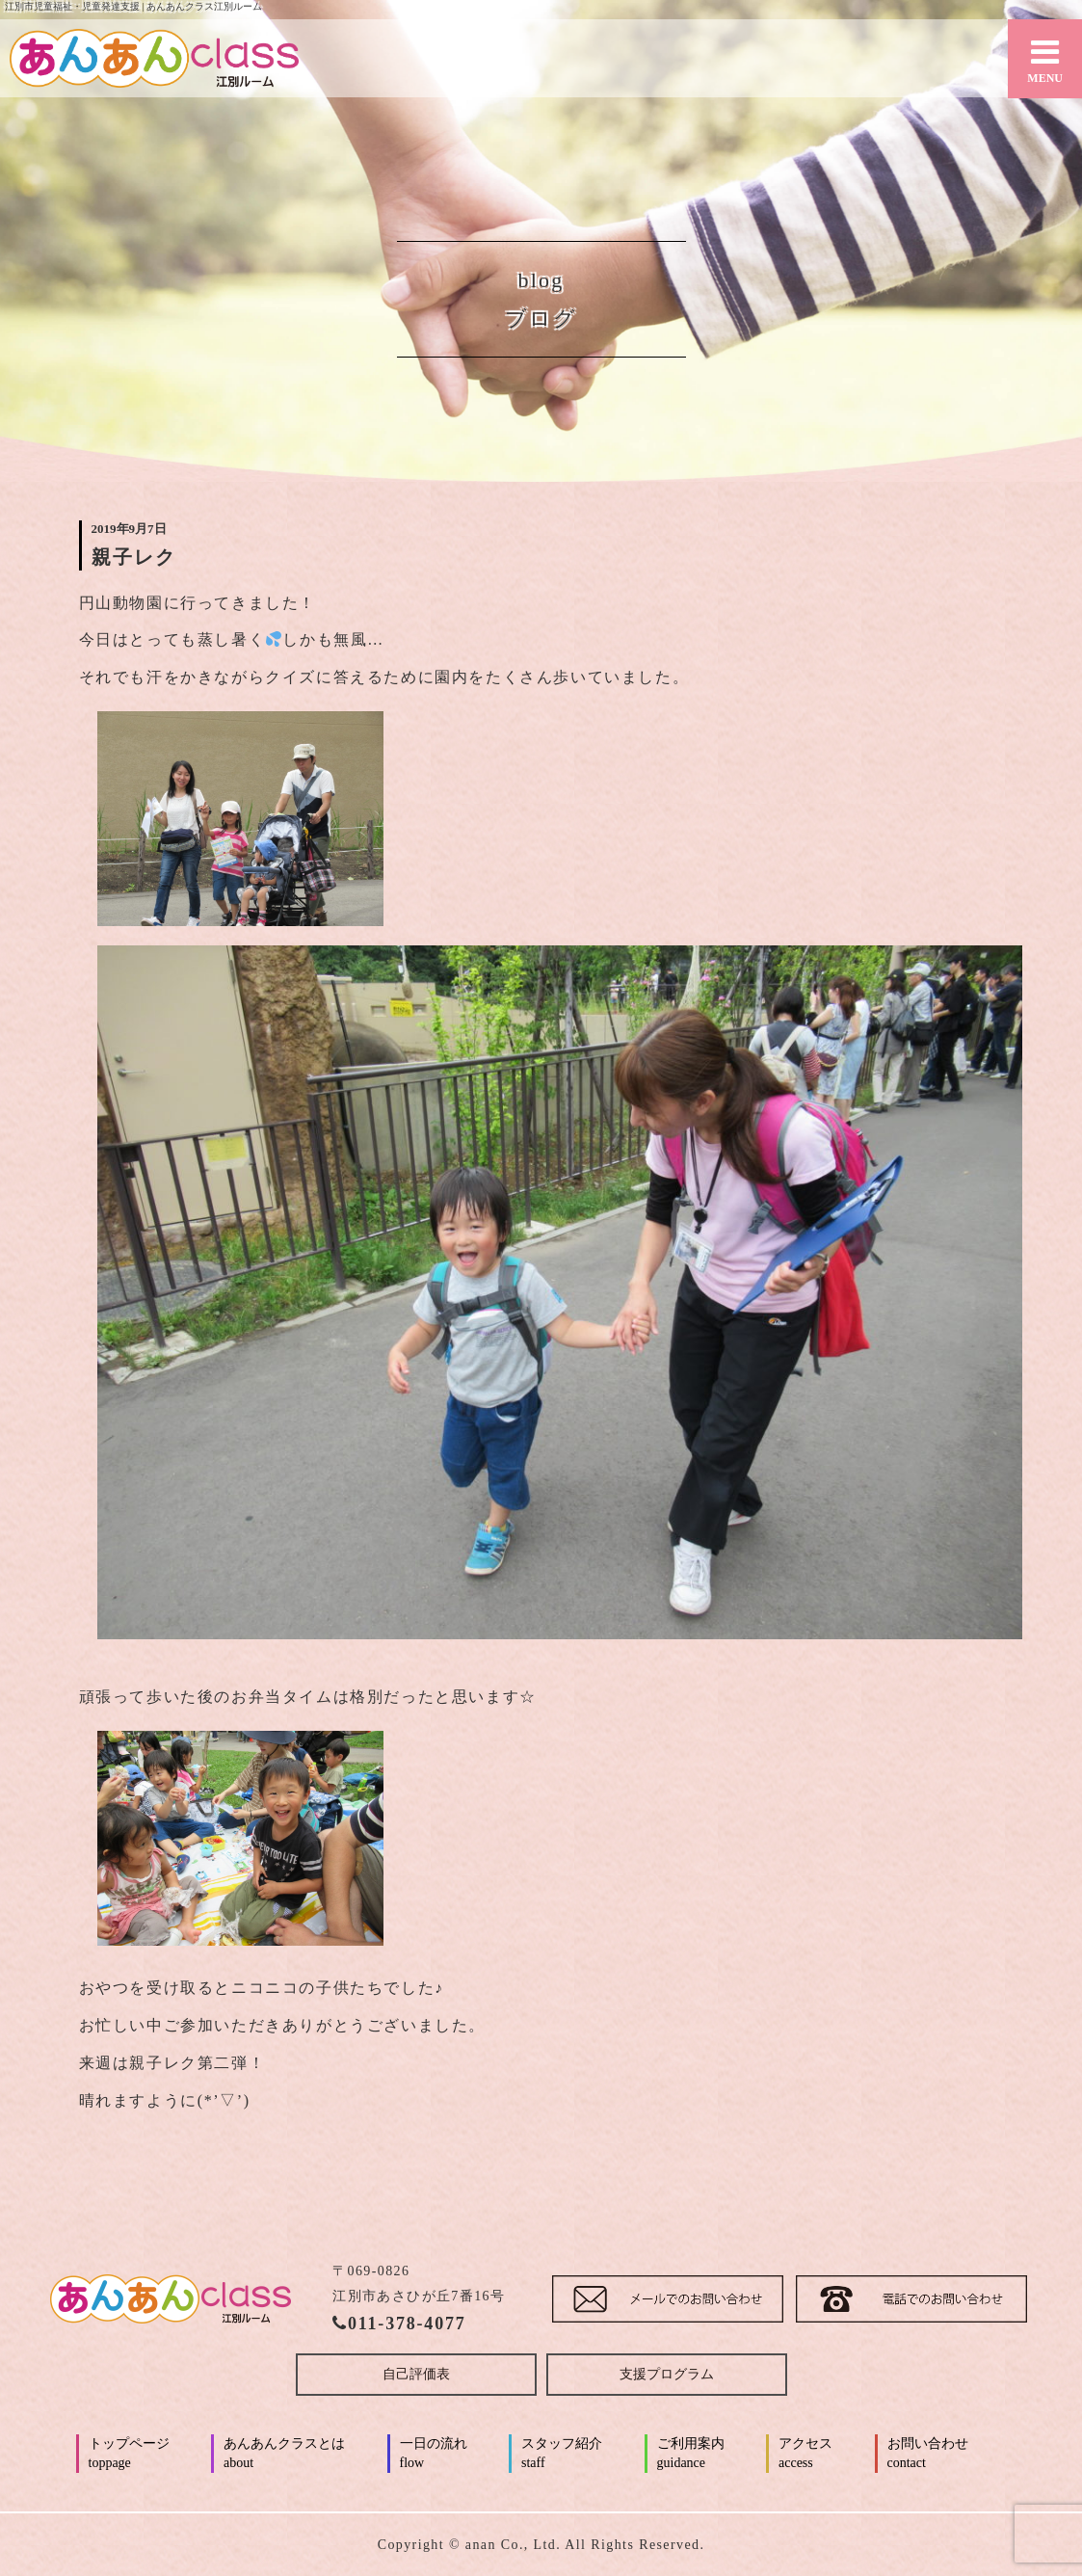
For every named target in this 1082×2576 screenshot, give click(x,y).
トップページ (129, 2454)
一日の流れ (433, 2454)
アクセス (805, 2454)
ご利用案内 (691, 2454)
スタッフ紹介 (561, 2454)
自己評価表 (416, 2374)
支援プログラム (667, 2374)
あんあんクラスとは (284, 2454)
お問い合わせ (927, 2454)
